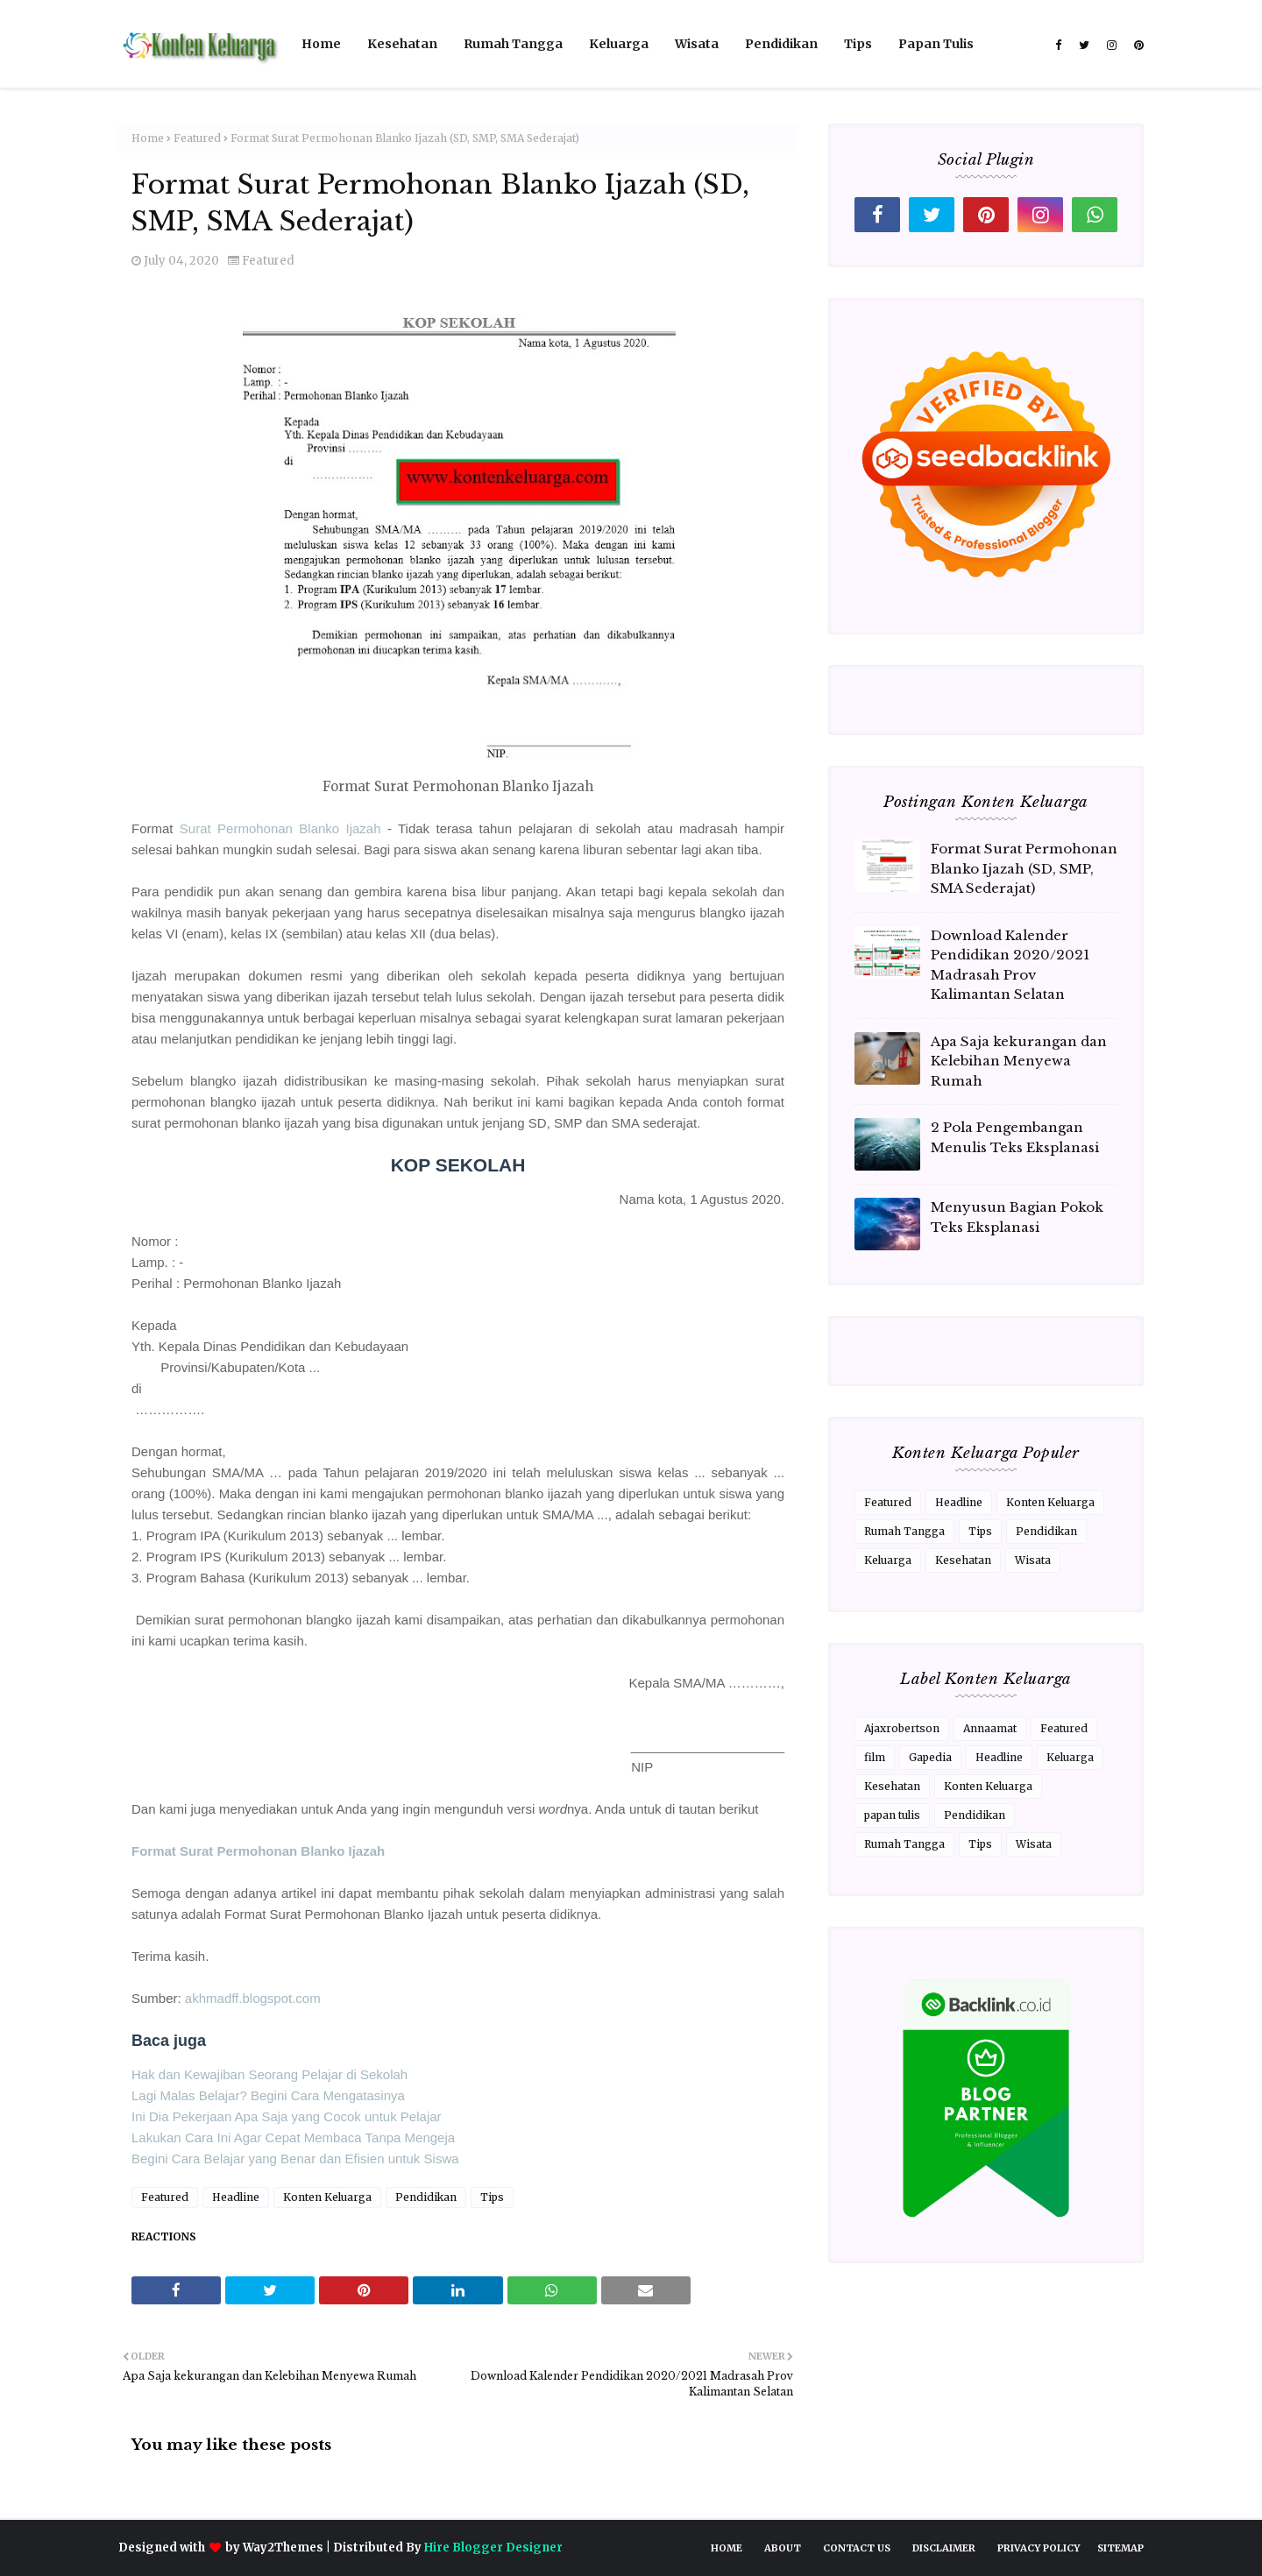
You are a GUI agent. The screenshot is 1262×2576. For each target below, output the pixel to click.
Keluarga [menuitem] (619, 44)
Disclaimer (943, 2548)
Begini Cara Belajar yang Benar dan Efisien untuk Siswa (295, 2158)
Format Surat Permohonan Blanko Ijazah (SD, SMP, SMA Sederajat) (1024, 868)
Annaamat (990, 1728)
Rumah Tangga (904, 1531)
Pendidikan (426, 2197)
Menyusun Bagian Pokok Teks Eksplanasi (1017, 1217)
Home (147, 138)
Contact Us (856, 2548)
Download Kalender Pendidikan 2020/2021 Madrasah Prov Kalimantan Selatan (1010, 965)
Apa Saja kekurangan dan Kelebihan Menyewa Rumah (1019, 1061)
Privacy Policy (1038, 2548)
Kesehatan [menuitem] (402, 44)
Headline (235, 2197)
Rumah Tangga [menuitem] (513, 44)
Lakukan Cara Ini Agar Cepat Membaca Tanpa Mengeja (293, 2137)
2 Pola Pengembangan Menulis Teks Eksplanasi (1015, 1137)
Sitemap (1120, 2548)
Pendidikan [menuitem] (781, 44)
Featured (197, 138)
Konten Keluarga (327, 2197)
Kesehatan (963, 1560)
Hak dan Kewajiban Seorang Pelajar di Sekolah (269, 2074)
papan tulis (892, 1815)
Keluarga (887, 1560)
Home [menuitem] (321, 44)
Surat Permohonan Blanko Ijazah (280, 828)
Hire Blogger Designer (493, 2547)
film (874, 1757)
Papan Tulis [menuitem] (936, 44)
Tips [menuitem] (858, 44)
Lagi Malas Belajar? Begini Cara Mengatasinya (268, 2095)
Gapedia (930, 1757)
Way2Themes (283, 2547)
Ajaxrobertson (901, 1728)
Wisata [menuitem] (697, 44)
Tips (492, 2197)
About (782, 2548)
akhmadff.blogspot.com (253, 1998)
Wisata (1033, 1560)
